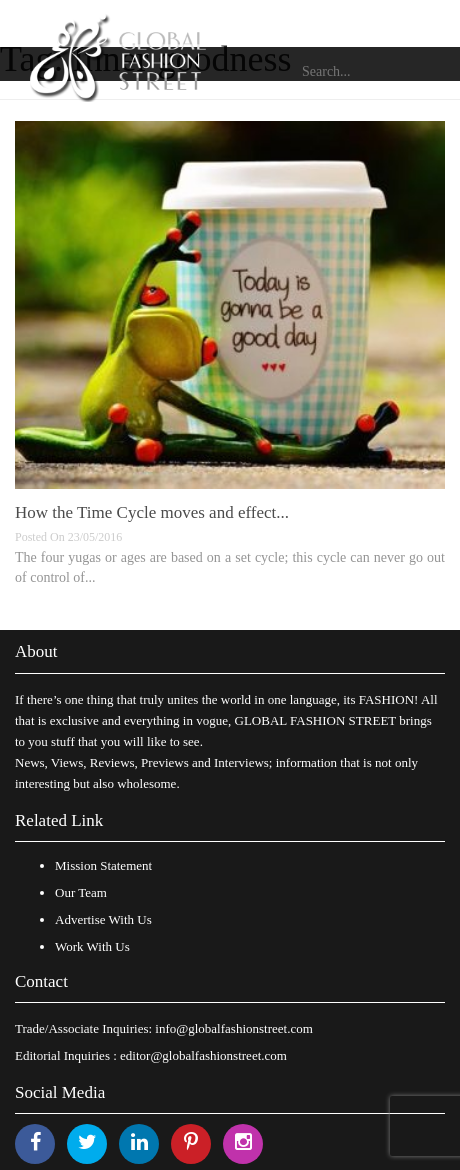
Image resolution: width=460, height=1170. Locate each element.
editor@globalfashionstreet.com (203, 1055)
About (36, 651)
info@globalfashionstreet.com (233, 1028)
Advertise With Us (103, 919)
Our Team (81, 892)
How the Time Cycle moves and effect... (152, 512)
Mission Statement (103, 865)
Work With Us (92, 946)
